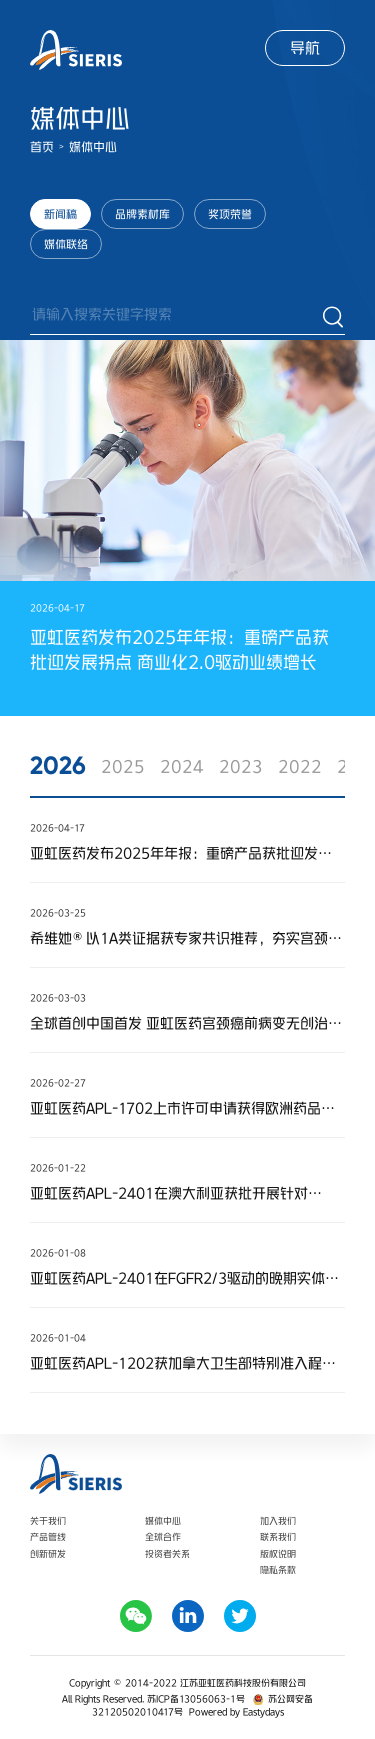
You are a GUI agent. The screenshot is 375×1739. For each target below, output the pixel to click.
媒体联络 (66, 244)
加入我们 (278, 1520)
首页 (42, 147)
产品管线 (48, 1536)
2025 (123, 766)
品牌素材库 (142, 214)
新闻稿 (60, 214)
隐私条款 (278, 1569)
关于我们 (48, 1520)
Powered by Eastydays (236, 1711)
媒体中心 (93, 147)
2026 (58, 765)
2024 (182, 766)
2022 (300, 766)
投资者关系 (167, 1553)
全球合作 (163, 1536)
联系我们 (278, 1536)
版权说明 (278, 1553)
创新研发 (48, 1553)
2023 (241, 766)
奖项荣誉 (230, 214)
